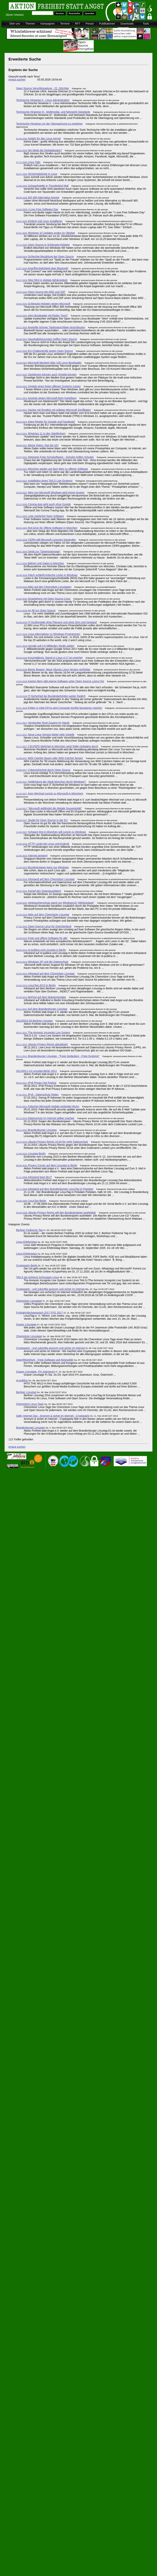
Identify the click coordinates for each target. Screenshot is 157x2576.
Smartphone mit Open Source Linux (43, 598)
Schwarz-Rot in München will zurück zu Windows (51, 831)
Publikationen (107, 23)
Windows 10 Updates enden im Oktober (45, 232)
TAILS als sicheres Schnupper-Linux (37, 1277)
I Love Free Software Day (37, 209)
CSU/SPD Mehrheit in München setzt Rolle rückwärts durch (57, 746)
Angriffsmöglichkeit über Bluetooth (42, 268)
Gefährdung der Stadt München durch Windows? (51, 781)
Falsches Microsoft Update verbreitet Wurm (47, 1106)
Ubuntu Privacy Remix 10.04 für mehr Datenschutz (52, 1141)
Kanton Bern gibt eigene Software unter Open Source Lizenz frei (60, 681)
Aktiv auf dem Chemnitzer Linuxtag (42, 914)
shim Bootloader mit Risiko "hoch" (42, 315)
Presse (90, 23)
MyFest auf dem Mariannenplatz (41, 997)
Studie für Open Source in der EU (42, 820)
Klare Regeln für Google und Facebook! (45, 421)
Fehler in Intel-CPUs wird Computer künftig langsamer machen (59, 707)
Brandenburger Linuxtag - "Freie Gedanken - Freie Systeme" (58, 1056)
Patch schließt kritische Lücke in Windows (47, 575)
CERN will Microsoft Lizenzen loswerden (46, 539)
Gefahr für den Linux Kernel (38, 138)
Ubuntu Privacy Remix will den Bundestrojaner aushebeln (56, 1212)
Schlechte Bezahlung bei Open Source (45, 256)
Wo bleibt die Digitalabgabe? (39, 150)
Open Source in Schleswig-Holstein (43, 244)
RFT (77, 23)
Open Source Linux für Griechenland (43, 926)
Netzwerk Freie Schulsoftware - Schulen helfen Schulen (55, 457)
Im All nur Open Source (36, 610)
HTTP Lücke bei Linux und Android (42, 843)
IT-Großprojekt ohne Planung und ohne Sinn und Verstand (56, 622)
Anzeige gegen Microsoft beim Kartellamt (46, 398)
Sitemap (9, 15)
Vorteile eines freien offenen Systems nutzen (48, 386)
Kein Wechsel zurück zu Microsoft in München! (49, 793)
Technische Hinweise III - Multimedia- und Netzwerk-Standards (53, 111)
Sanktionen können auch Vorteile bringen (46, 374)
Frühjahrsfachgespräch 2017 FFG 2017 (39, 1312)
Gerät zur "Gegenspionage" (38, 551)
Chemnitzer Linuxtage (29, 1300)
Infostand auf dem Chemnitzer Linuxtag (45, 879)
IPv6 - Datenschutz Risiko (37, 1094)
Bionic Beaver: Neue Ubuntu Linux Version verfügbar (53, 669)
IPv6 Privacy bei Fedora (36, 1082)
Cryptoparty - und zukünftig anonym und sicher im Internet (50, 1289)
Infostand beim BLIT (34, 1177)
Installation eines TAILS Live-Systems (44, 480)
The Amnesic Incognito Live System (43, 1032)
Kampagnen (47, 23)
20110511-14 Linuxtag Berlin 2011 (36, 1070)
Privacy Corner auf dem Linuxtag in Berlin (46, 1165)
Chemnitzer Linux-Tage (30, 1404)
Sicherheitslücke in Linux (36, 173)
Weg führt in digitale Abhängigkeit (42, 280)
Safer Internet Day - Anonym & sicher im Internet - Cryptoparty (53, 1415)
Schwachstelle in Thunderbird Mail (42, 185)
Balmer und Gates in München (40, 563)
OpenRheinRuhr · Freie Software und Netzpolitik (44, 1359)
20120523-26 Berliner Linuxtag (34, 1020)
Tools (146, 23)
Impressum (19, 15)
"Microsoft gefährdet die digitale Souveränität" (49, 808)
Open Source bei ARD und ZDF (40, 291)
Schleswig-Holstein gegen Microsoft (43, 303)
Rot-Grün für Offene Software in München (46, 527)
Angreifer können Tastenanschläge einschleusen (50, 327)
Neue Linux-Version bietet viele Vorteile (45, 734)
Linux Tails (28, 162)
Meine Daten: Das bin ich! (37, 445)
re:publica (22, 1380)
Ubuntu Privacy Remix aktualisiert (42, 1044)
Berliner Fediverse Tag (29, 1230)
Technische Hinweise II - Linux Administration (43, 100)
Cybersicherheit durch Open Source (43, 769)
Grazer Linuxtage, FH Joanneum (35, 1371)
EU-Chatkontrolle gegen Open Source (44, 350)
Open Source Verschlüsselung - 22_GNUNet (42, 88)
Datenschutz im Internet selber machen (45, 1118)
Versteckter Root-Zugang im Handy (43, 722)
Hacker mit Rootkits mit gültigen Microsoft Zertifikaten (53, 409)
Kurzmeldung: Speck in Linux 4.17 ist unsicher (49, 657)
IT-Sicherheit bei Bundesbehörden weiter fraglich (51, 696)
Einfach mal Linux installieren (39, 221)
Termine (65, 23)
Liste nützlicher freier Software (40, 516)
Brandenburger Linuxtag (36, 1129)
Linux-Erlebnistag (26, 1241)
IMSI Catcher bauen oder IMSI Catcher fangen (49, 758)
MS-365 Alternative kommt (37, 197)
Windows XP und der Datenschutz (42, 961)
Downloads (127, 23)
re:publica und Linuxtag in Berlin (41, 949)
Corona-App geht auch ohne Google (43, 504)
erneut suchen (17, 79)
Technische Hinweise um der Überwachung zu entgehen (49, 123)
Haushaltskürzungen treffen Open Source (46, 339)
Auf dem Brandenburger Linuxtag (41, 1008)
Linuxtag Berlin (31, 1153)
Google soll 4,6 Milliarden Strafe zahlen (45, 645)
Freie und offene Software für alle (41, 938)
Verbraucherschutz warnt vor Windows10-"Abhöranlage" (55, 902)
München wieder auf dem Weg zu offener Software (52, 468)
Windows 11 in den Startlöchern (41, 433)
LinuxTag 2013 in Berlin (36, 985)
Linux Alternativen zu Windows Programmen (48, 634)
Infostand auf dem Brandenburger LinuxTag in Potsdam (54, 1188)
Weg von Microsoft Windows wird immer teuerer (50, 492)
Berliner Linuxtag (26, 1392)
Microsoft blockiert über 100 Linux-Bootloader (49, 362)
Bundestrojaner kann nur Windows (42, 867)
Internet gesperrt (32, 855)
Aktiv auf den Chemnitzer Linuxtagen (43, 586)
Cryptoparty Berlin (27, 1265)
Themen (30, 23)
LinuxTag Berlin (31, 1200)
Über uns (14, 23)
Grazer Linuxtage (26, 1324)
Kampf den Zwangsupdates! (38, 890)
